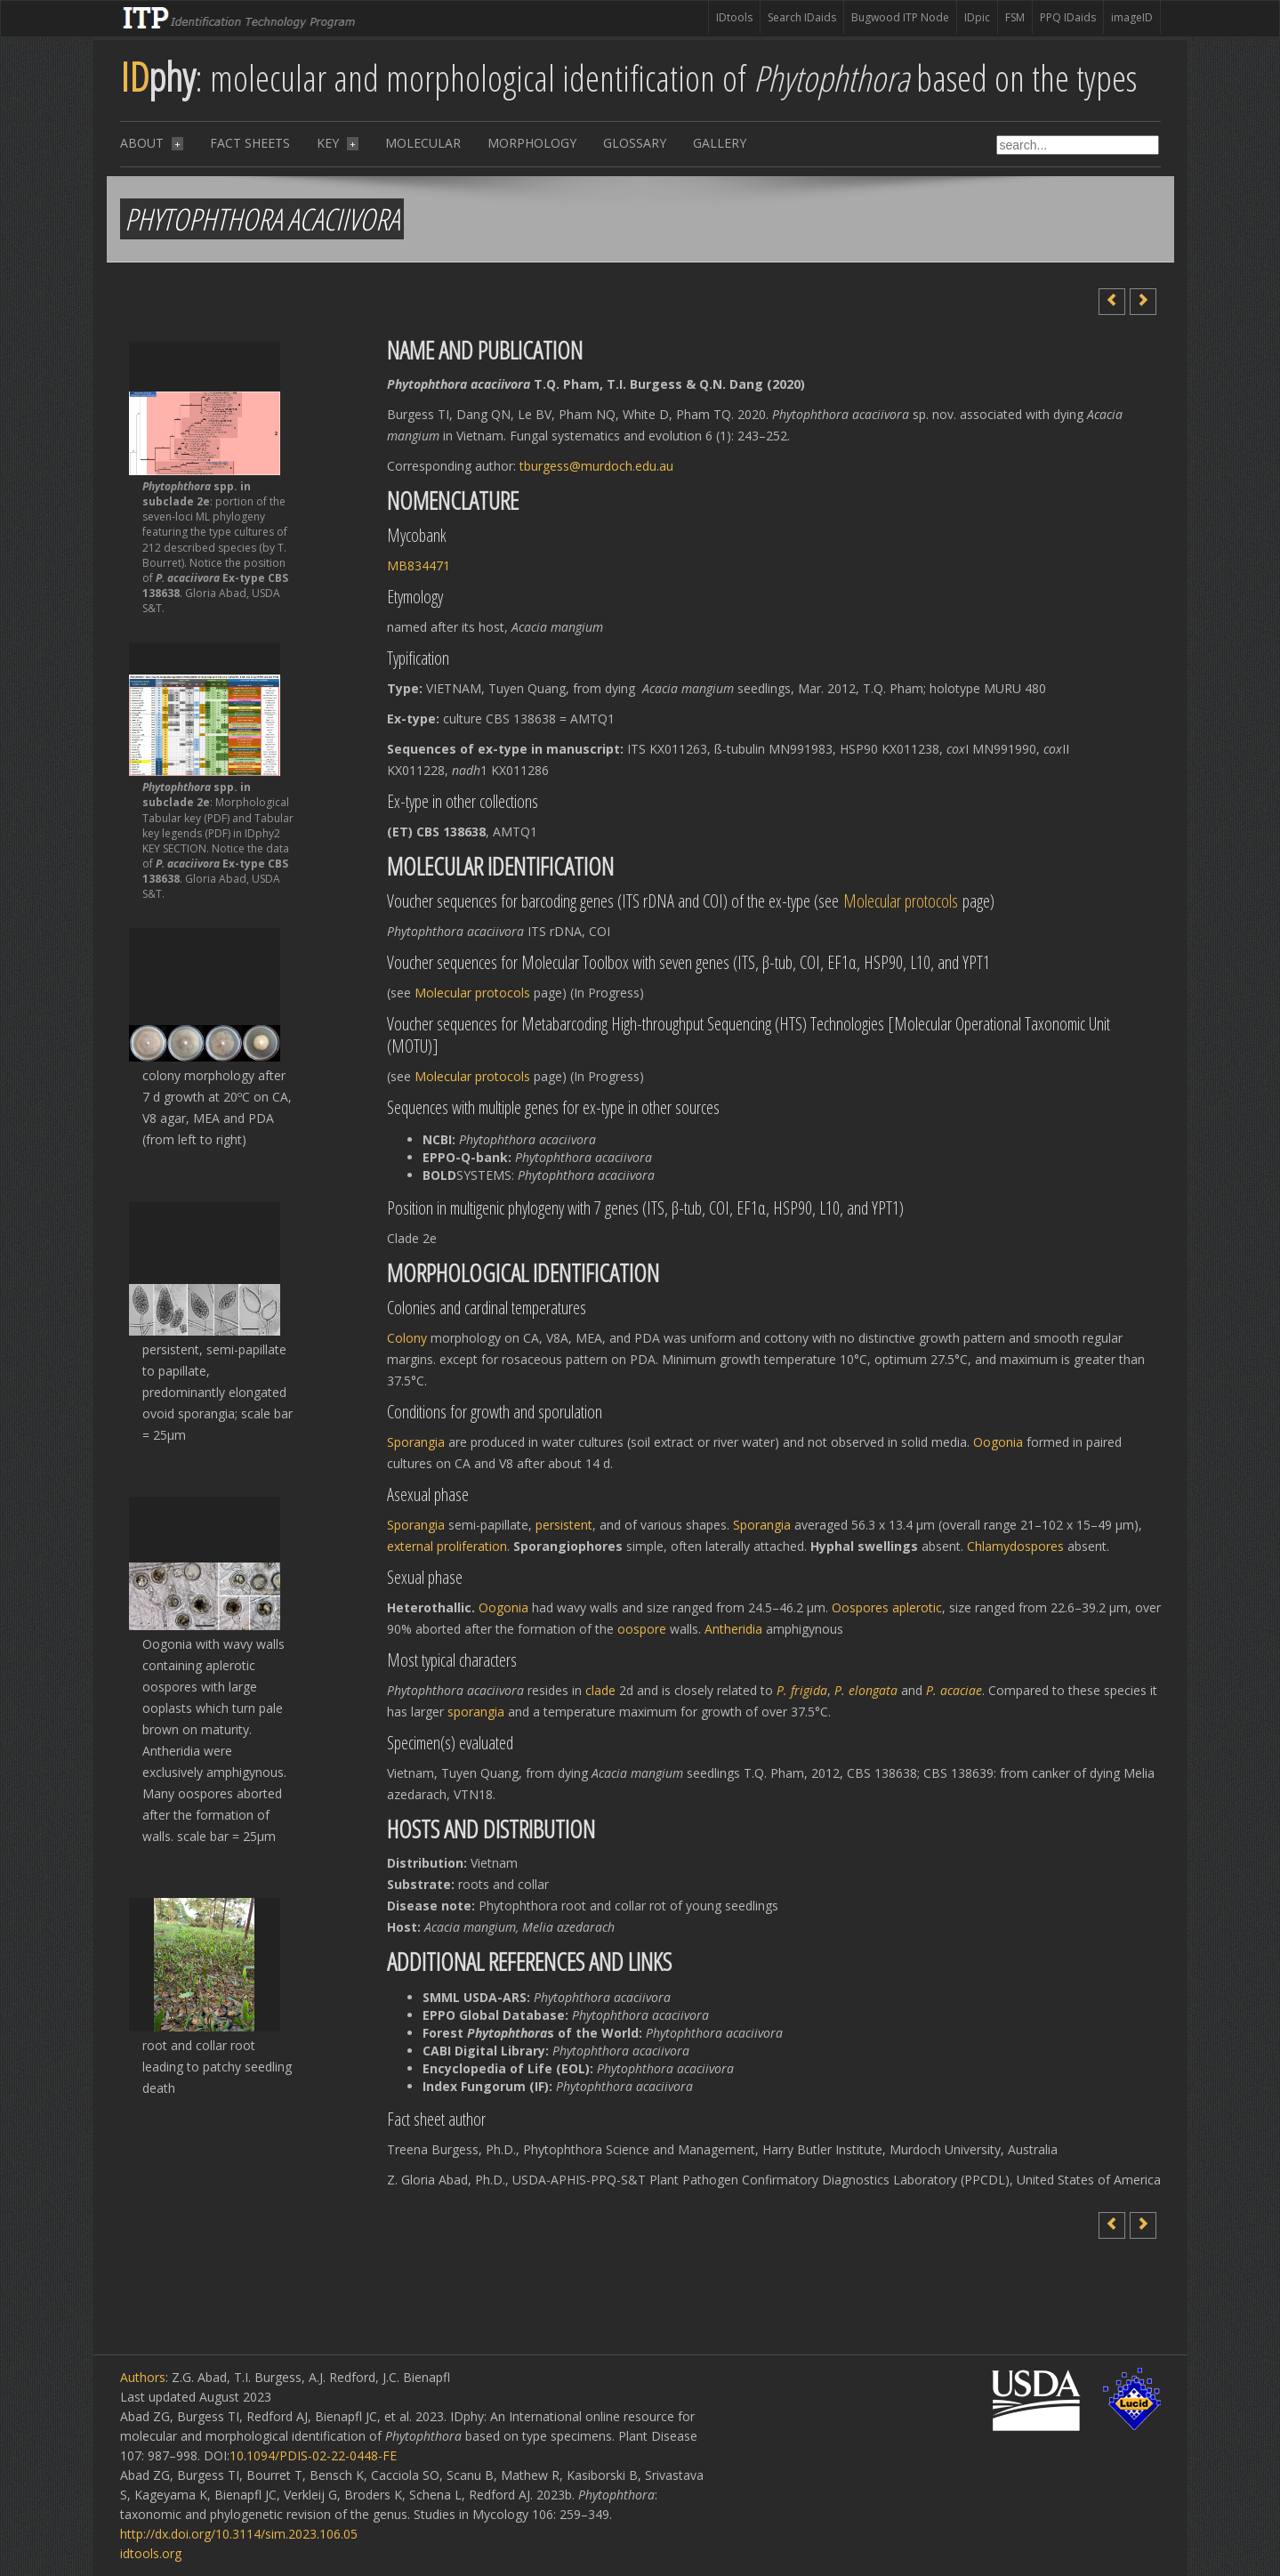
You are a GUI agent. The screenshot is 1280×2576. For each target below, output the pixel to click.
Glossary (634, 142)
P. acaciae (954, 1690)
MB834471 (418, 565)
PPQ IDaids (1068, 17)
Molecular (423, 142)
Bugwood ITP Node (900, 17)
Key (337, 142)
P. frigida (802, 1690)
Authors (142, 2377)
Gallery (719, 142)
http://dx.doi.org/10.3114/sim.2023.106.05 (239, 2533)
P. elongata (866, 1690)
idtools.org (150, 2553)
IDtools (734, 17)
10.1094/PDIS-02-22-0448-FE (313, 2455)
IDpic (977, 17)
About (151, 142)
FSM (1015, 17)
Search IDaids (802, 17)
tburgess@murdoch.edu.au (596, 465)
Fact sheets (250, 142)
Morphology (531, 142)
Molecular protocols (900, 901)
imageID (1132, 17)
